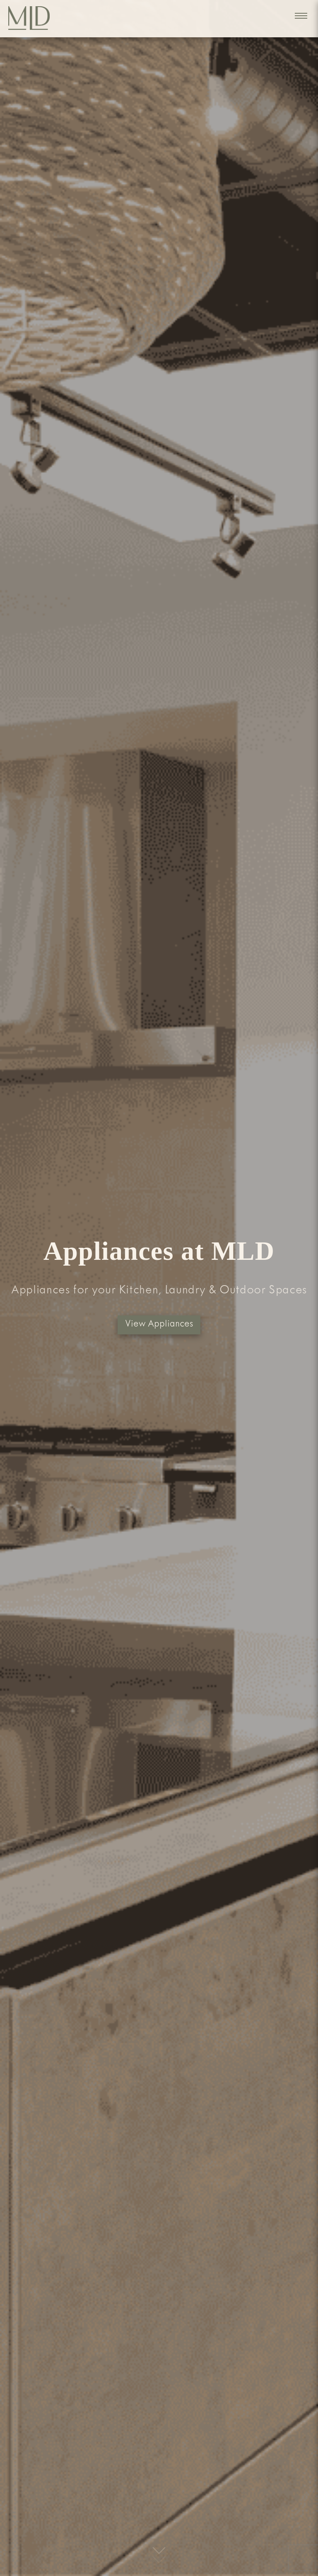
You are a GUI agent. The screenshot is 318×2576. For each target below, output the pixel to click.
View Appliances (159, 1324)
